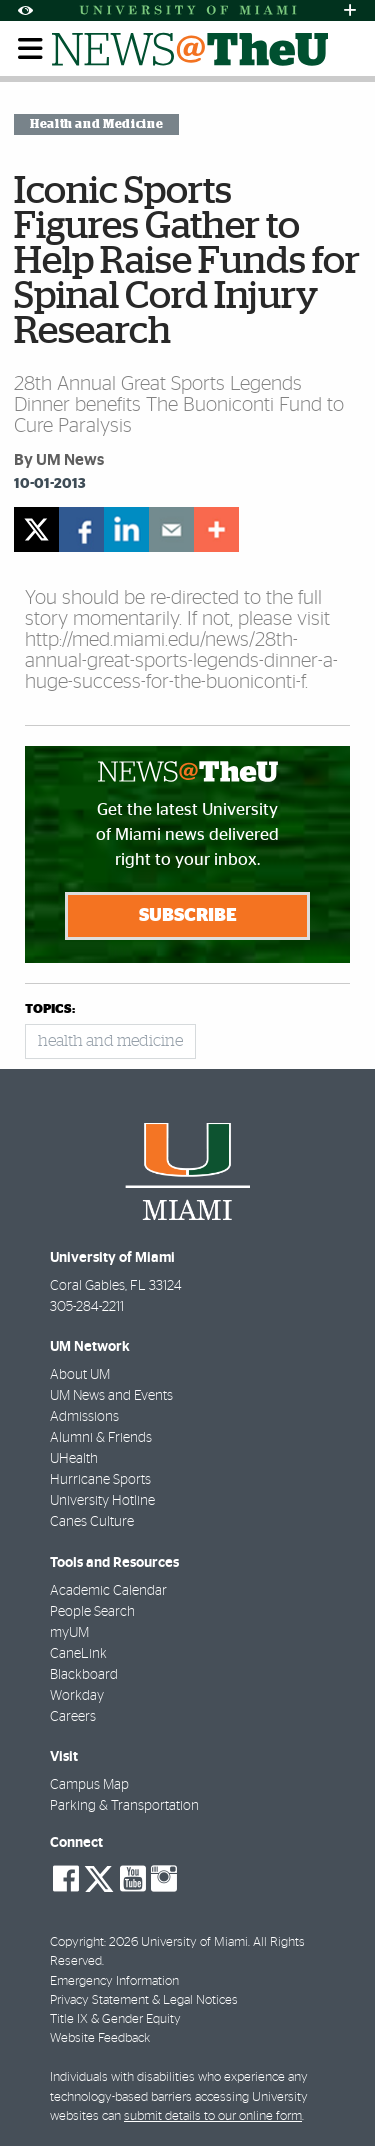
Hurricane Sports (100, 1480)
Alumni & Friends (101, 1438)
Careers (73, 1717)
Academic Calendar (108, 1591)
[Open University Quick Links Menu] (350, 10)
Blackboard (84, 1675)
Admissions (84, 1417)
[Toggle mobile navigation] (31, 49)
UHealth (74, 1459)
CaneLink (78, 1654)
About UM (80, 1375)
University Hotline (102, 1501)
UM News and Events (111, 1396)
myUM (69, 1633)
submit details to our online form (213, 2116)
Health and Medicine (96, 124)
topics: (50, 1009)
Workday (77, 1696)
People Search (92, 1612)
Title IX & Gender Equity (115, 2019)
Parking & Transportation (124, 1806)
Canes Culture (92, 1522)
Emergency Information (114, 1981)
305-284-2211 (87, 1307)
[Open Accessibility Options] (25, 10)
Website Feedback (100, 2038)
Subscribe (188, 916)
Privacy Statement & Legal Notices (144, 2000)
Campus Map (89, 1785)
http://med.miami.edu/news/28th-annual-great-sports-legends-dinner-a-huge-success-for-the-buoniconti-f (181, 661)
